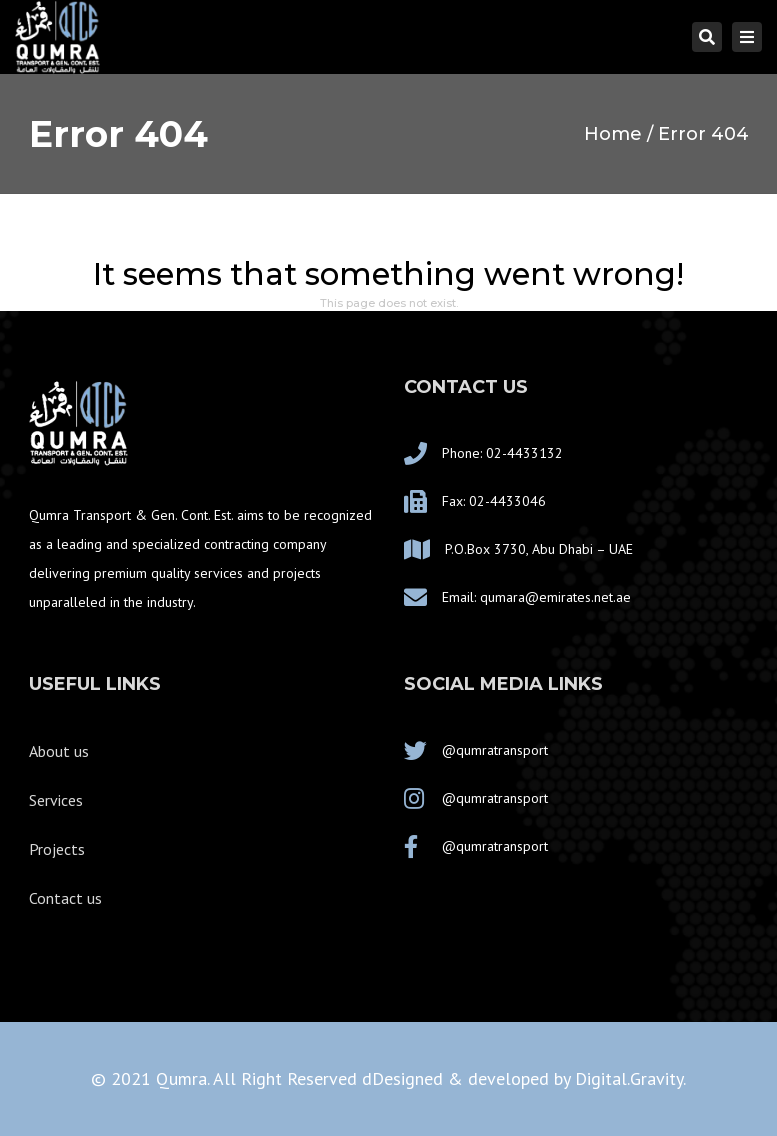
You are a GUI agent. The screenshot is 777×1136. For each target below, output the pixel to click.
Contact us (65, 898)
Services (56, 800)
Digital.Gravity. (630, 1078)
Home (613, 134)
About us (59, 751)
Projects (57, 849)
